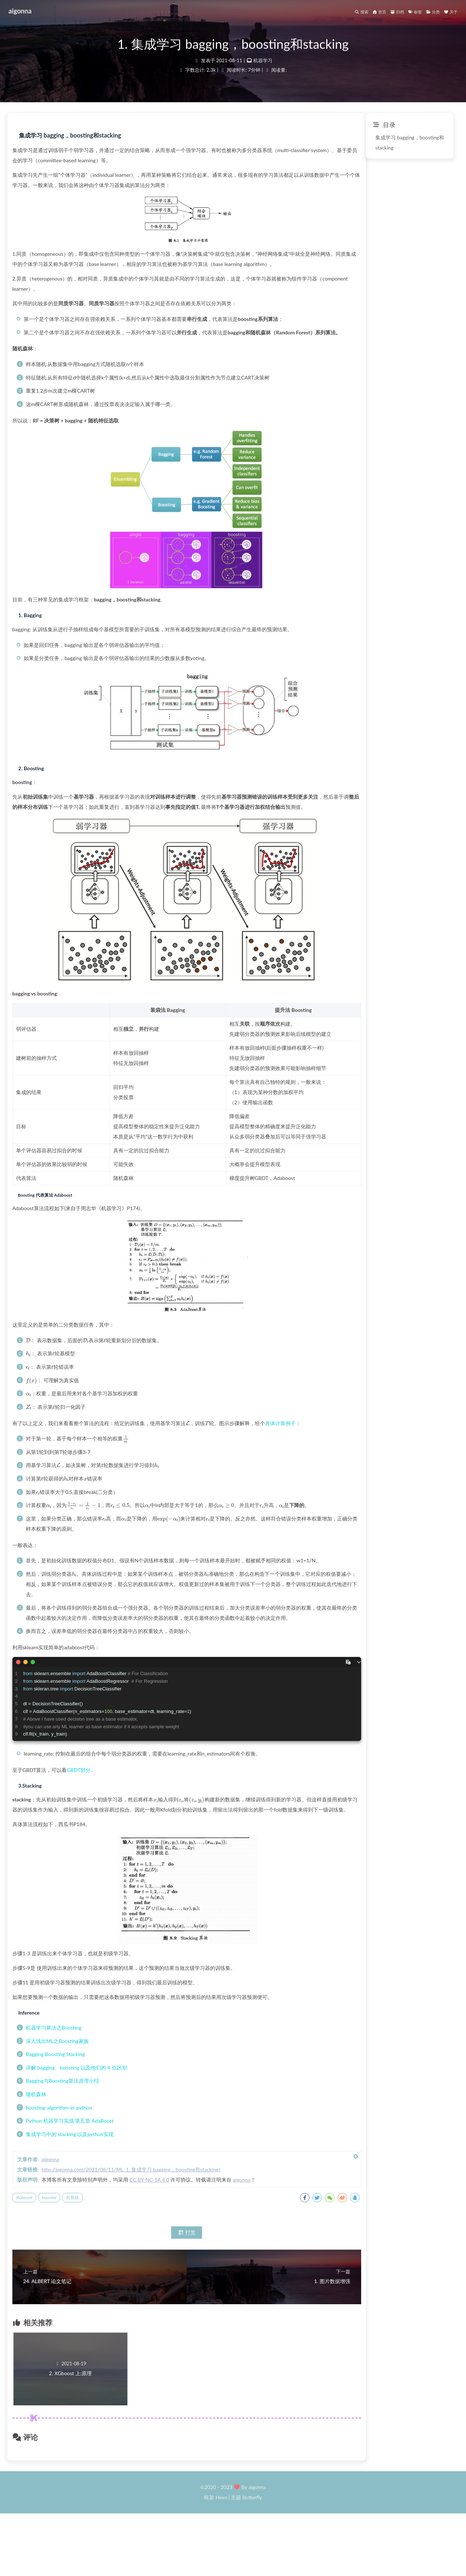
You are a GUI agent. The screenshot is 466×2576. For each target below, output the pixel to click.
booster (172, 2252)
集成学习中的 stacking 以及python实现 (192, 2189)
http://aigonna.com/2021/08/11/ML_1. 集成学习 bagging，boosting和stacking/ (253, 2224)
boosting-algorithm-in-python (181, 2162)
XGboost (146, 2252)
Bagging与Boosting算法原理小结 (184, 2136)
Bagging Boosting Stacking (177, 2109)
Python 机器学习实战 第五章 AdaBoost (192, 2176)
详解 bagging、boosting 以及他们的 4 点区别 (198, 2122)
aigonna (24, 11)
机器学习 (262, 67)
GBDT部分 (201, 1815)
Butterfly (252, 2560)
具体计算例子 (402, 1458)
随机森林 (158, 2149)
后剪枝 (195, 2252)
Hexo (221, 2560)
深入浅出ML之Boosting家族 (179, 2096)
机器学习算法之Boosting (176, 2082)
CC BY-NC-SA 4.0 (272, 2234)
